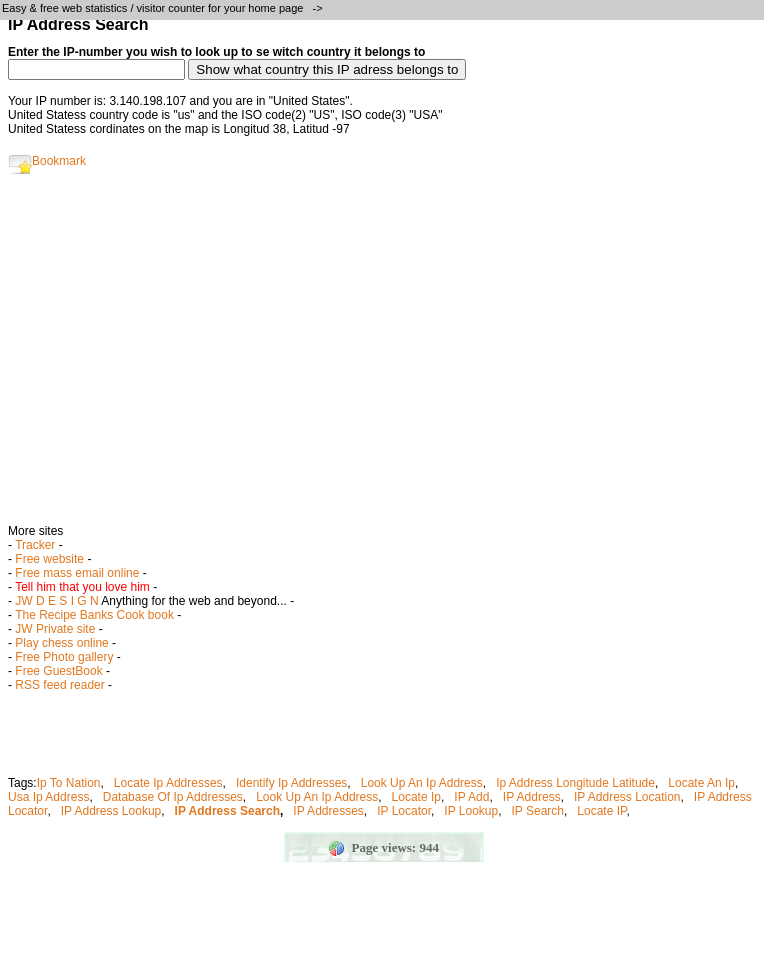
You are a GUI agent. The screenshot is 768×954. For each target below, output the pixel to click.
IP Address (532, 797)
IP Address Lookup (111, 811)
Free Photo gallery (64, 657)
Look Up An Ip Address (422, 783)
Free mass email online (77, 573)
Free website (49, 559)
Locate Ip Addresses (168, 783)
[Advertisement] (384, 356)
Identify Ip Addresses (291, 783)
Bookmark (47, 161)
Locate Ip (416, 797)
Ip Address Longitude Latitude (575, 783)
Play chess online (61, 643)
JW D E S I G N (56, 601)
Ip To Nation (69, 783)
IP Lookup (471, 811)
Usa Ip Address (48, 797)
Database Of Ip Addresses (173, 797)
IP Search (538, 811)
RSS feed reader (59, 685)
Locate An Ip (701, 783)
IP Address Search (227, 811)
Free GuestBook (58, 671)
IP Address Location (627, 797)
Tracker (35, 545)
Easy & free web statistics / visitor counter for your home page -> (164, 8)
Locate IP (601, 811)
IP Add (471, 797)
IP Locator (404, 811)
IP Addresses (328, 811)
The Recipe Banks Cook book (94, 615)
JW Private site (55, 629)
